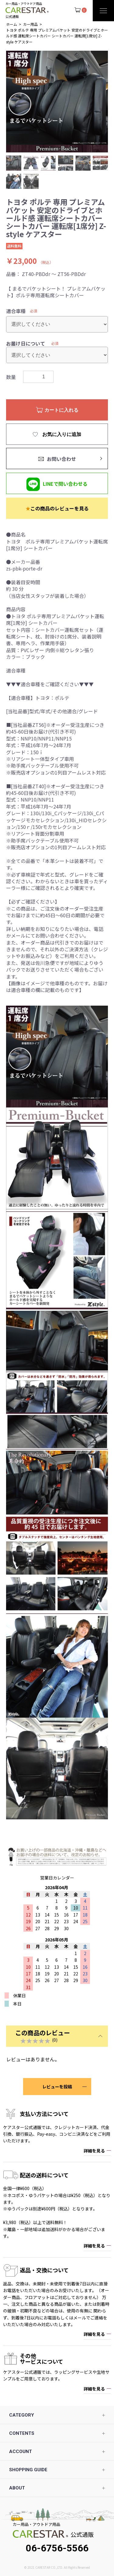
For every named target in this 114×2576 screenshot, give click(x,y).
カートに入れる (60, 410)
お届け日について (25, 343)
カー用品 (30, 24)
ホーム (11, 24)
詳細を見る (94, 2151)
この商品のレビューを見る (57, 508)
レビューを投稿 (57, 2087)
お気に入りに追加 (61, 434)
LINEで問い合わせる (65, 483)
